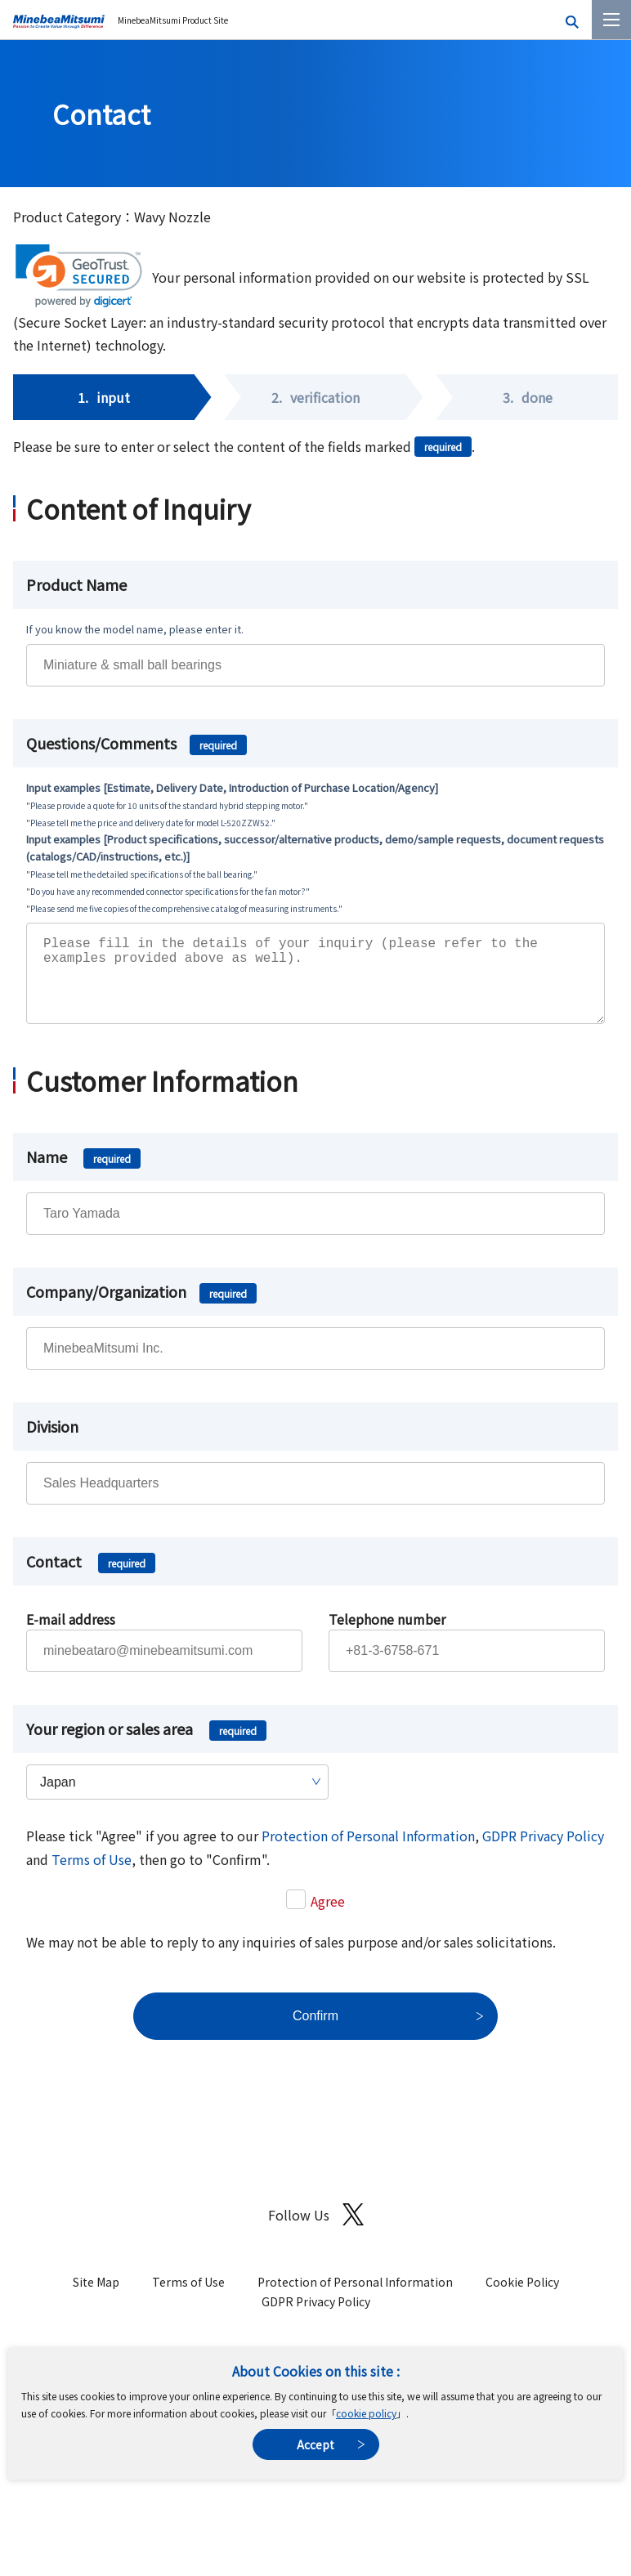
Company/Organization (141, 1307)
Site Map (96, 2298)
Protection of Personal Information (368, 1852)
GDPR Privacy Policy (543, 1852)
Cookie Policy (522, 2298)
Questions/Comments (136, 743)
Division (52, 1442)
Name (83, 1172)
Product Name (76, 584)
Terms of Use (91, 1875)
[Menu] (611, 19)
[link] (79, 276)
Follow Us (316, 2231)
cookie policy (366, 2413)
